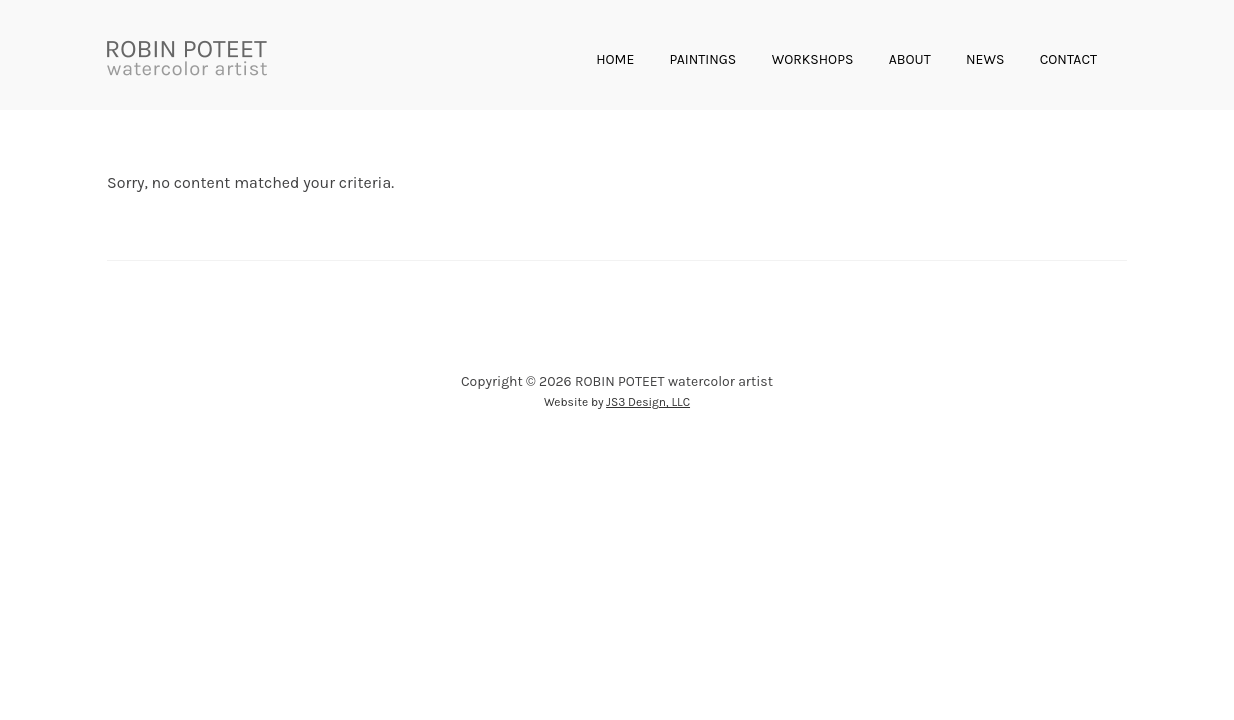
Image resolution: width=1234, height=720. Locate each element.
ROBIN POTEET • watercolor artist (187, 60)
